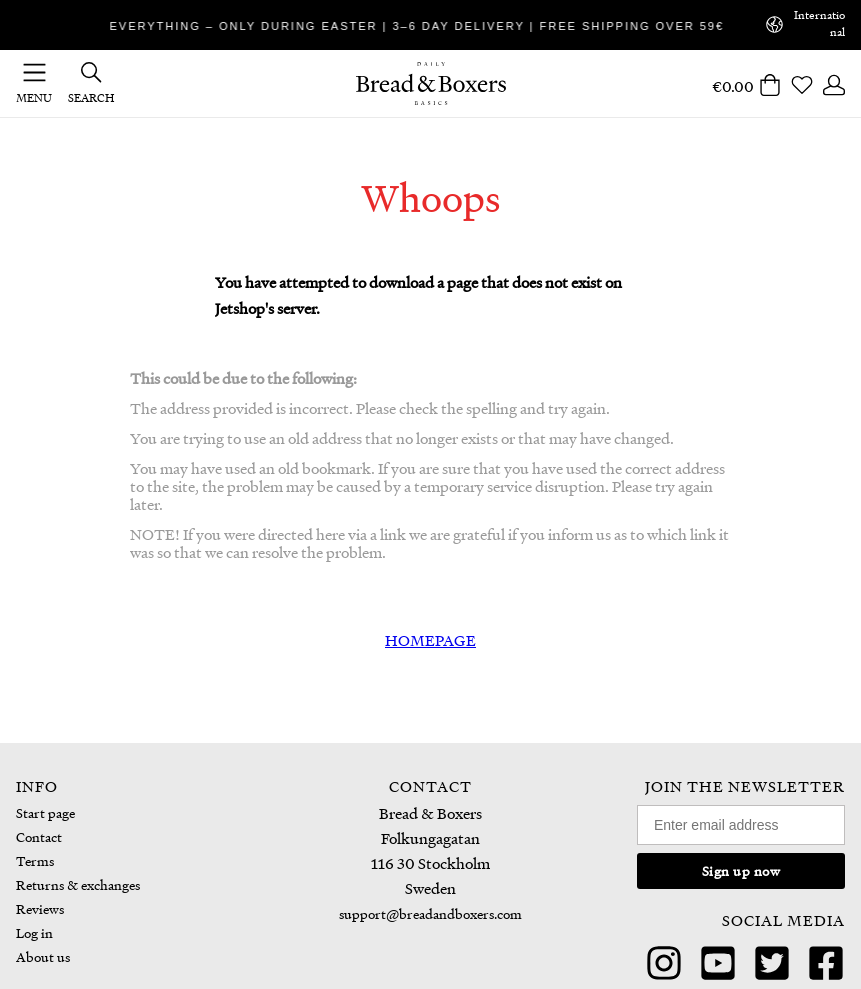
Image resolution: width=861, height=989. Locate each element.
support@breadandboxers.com (430, 913)
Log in (34, 932)
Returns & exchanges (78, 884)
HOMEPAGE (430, 640)
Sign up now (741, 870)
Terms (35, 860)
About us (43, 956)
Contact (39, 836)
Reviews (40, 908)
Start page (45, 812)
